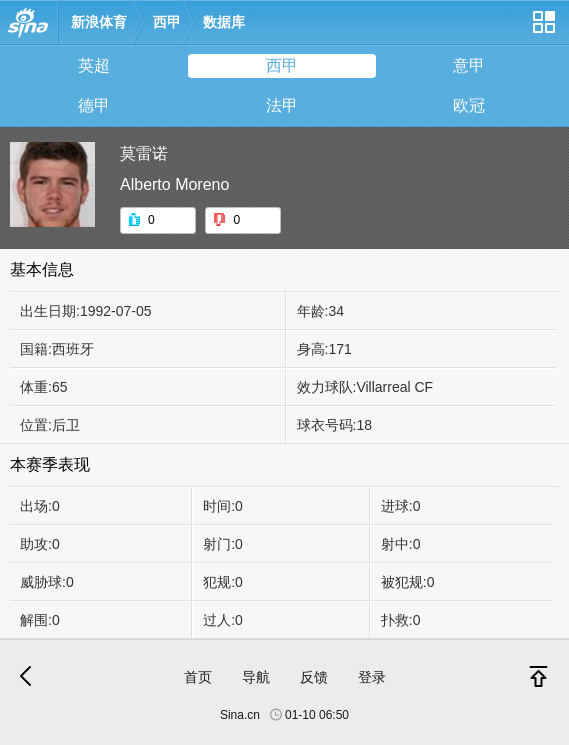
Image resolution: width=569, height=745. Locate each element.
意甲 (469, 65)
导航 (256, 677)
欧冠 (469, 105)
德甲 (94, 105)
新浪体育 (99, 22)
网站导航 (543, 29)
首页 (198, 677)
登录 (372, 677)
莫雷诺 (144, 153)
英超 (94, 65)
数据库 (224, 22)
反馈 (314, 677)
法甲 (282, 105)
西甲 (167, 22)
